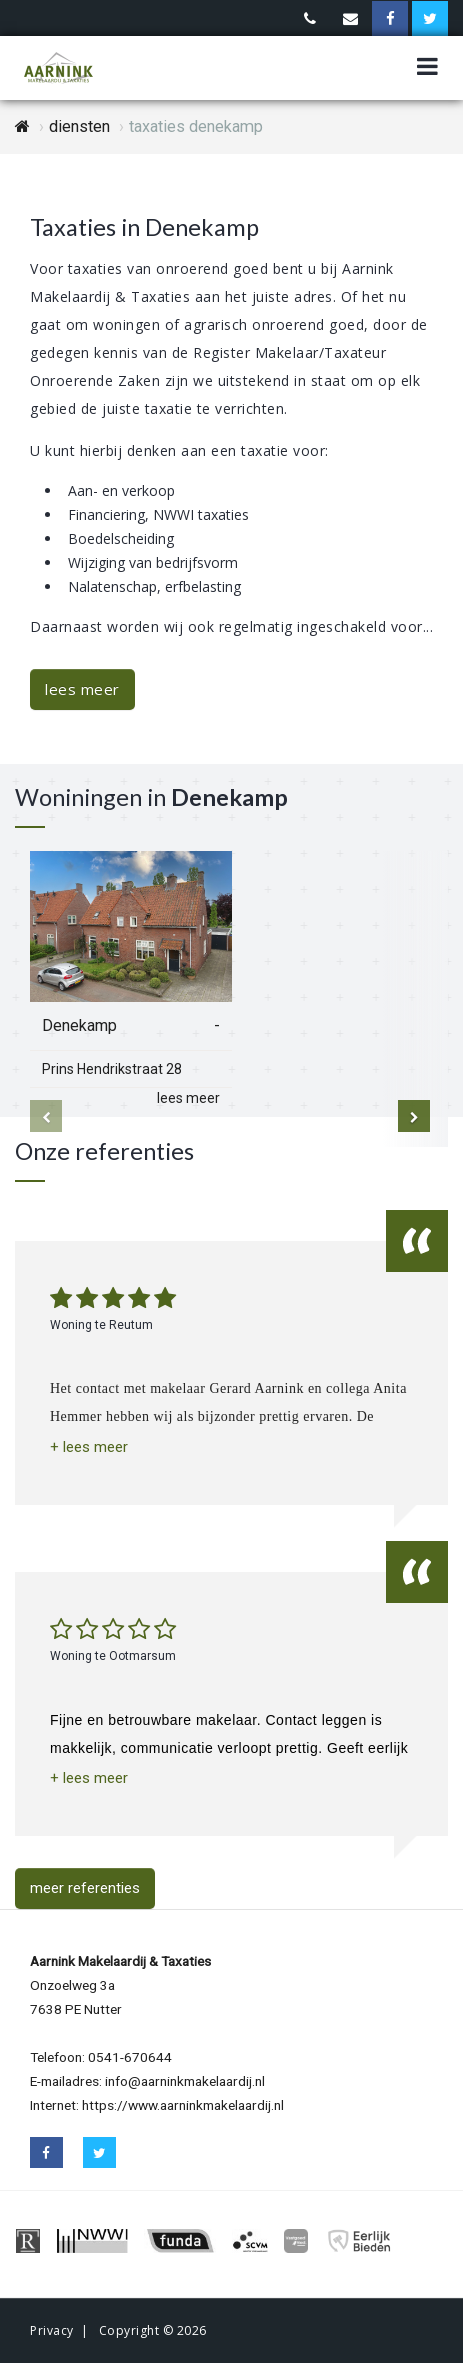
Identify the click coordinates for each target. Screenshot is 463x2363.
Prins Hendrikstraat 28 (112, 1069)
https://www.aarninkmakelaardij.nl (183, 2105)
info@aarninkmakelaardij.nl (185, 2081)
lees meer (82, 689)
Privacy (52, 2330)
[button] (89, 1447)
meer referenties (85, 1888)
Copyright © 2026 (153, 2330)
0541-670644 (130, 2057)
